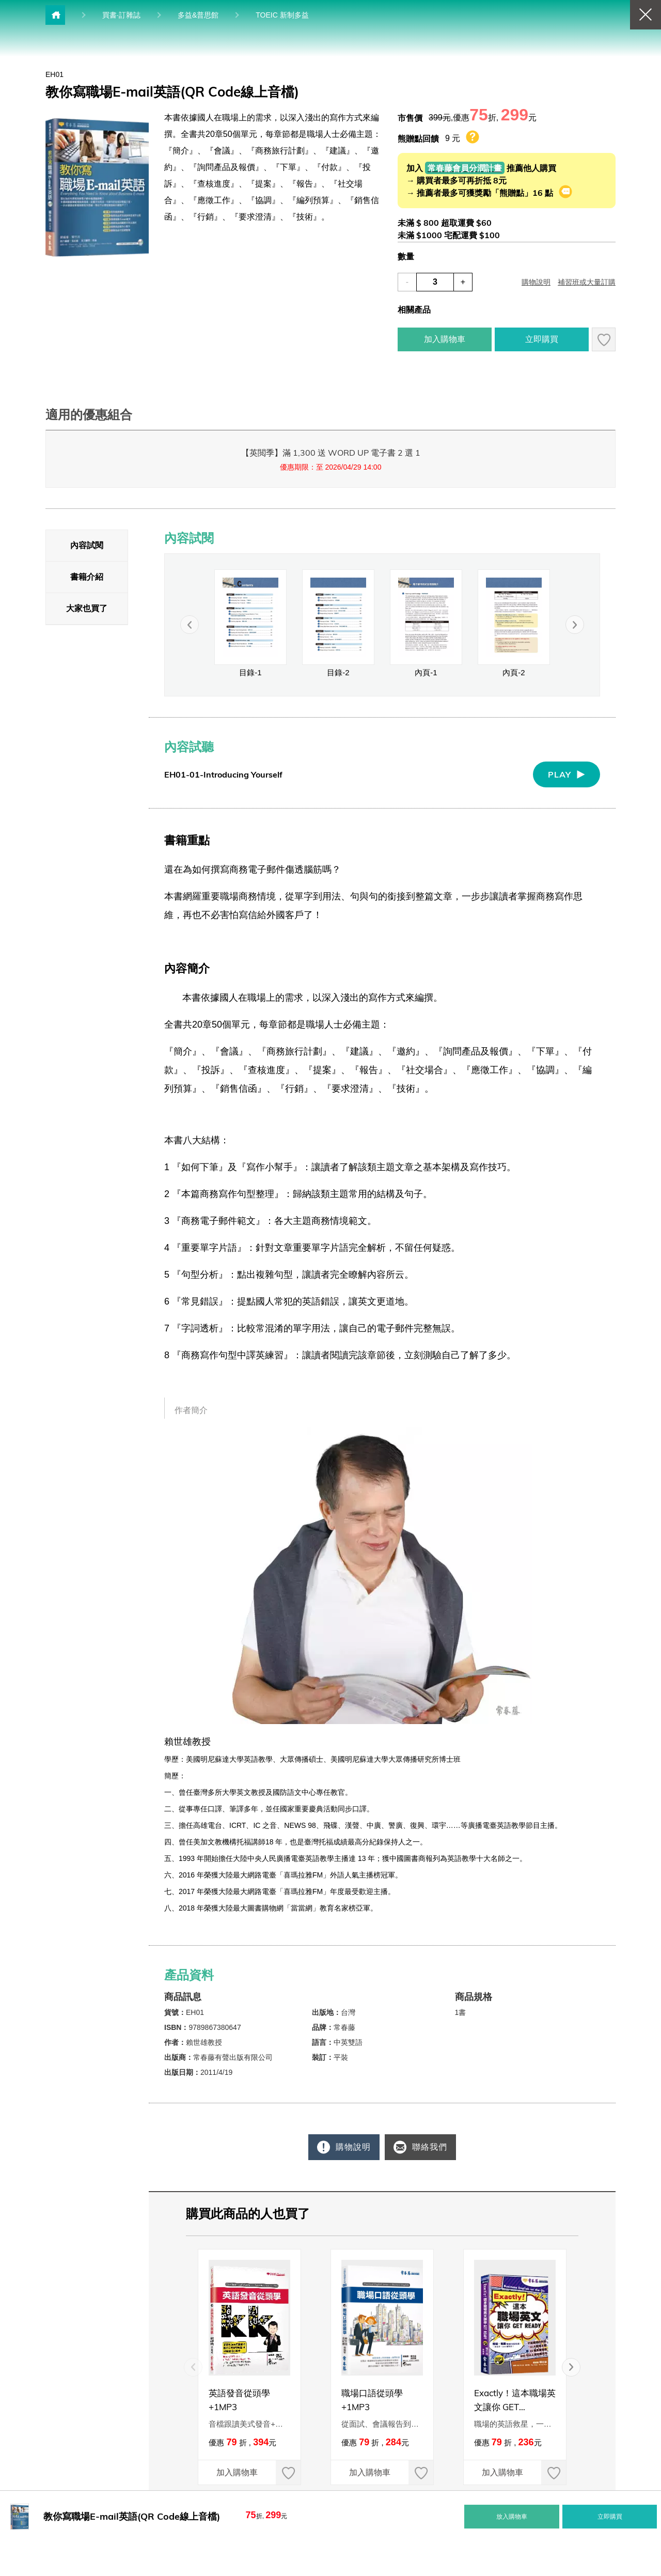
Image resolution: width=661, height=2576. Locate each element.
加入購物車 (228, 2472)
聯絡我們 (431, 2147)
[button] (588, 2367)
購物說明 (348, 2147)
